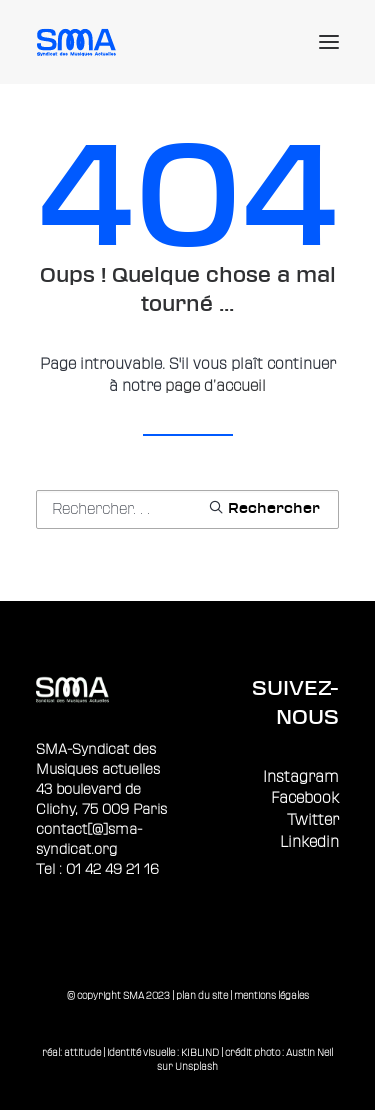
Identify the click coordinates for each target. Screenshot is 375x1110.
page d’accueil (215, 386)
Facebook (305, 798)
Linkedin (309, 842)
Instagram (301, 777)
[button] (329, 42)
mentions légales (271, 995)
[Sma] (79, 42)
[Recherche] (187, 509)
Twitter (313, 820)
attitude (82, 1052)
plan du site (202, 995)
